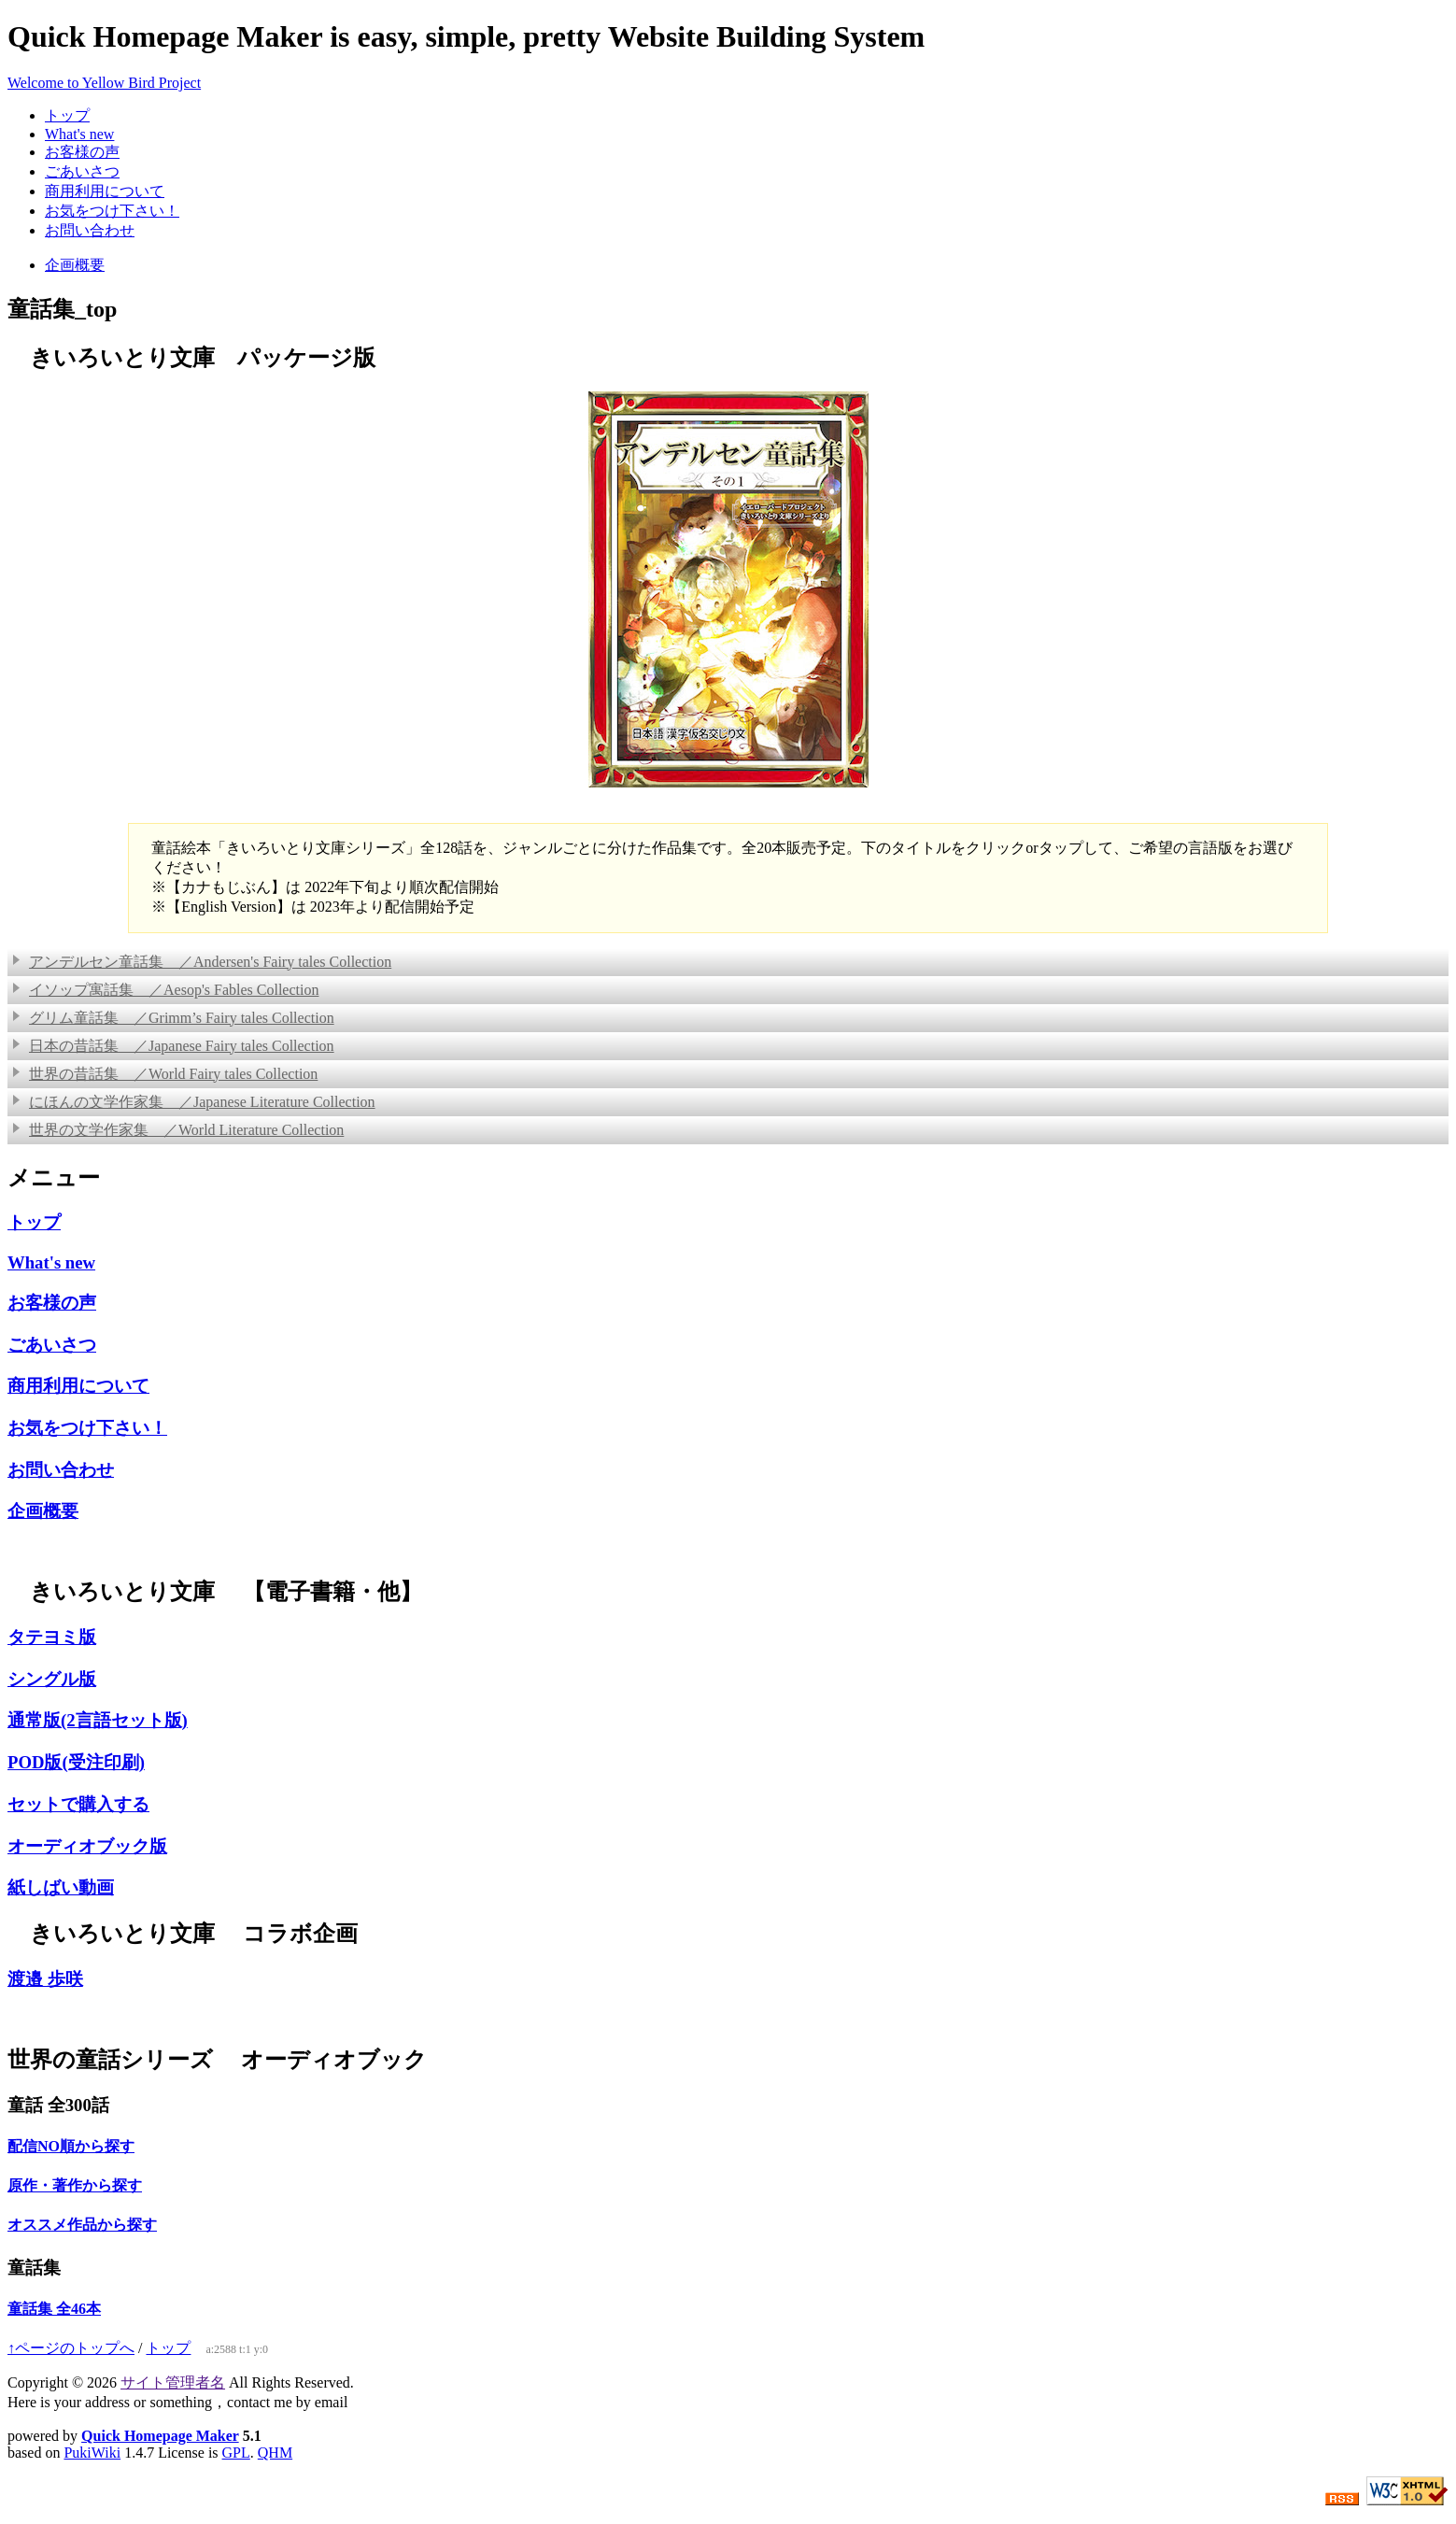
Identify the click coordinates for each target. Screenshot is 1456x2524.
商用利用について (104, 191)
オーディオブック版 (87, 1846)
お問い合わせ (89, 230)
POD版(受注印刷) (76, 1762)
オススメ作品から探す (82, 2225)
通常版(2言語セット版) (97, 1720)
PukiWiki (92, 2452)
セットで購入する (78, 1804)
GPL (236, 2452)
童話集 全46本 (54, 2309)
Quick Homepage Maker (160, 2436)
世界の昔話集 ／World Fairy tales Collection (165, 1074)
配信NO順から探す (70, 2146)
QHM (275, 2452)
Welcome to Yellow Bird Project (104, 83)
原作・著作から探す (74, 2185)
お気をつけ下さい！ (112, 211)
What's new (79, 134)
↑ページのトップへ (70, 2348)
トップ (67, 115)
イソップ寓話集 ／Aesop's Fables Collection (165, 990)
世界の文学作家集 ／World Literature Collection (178, 1130)
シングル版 (51, 1679)
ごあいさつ (82, 171)
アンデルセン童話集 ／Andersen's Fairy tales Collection (201, 962)
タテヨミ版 (51, 1637)
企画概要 (75, 265)
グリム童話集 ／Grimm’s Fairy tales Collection (173, 1018)
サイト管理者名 (172, 2382)
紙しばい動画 (60, 1887)
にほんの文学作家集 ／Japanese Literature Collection (193, 1102)
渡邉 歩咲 (45, 1979)
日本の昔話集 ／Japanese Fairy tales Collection (173, 1046)
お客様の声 (82, 152)
